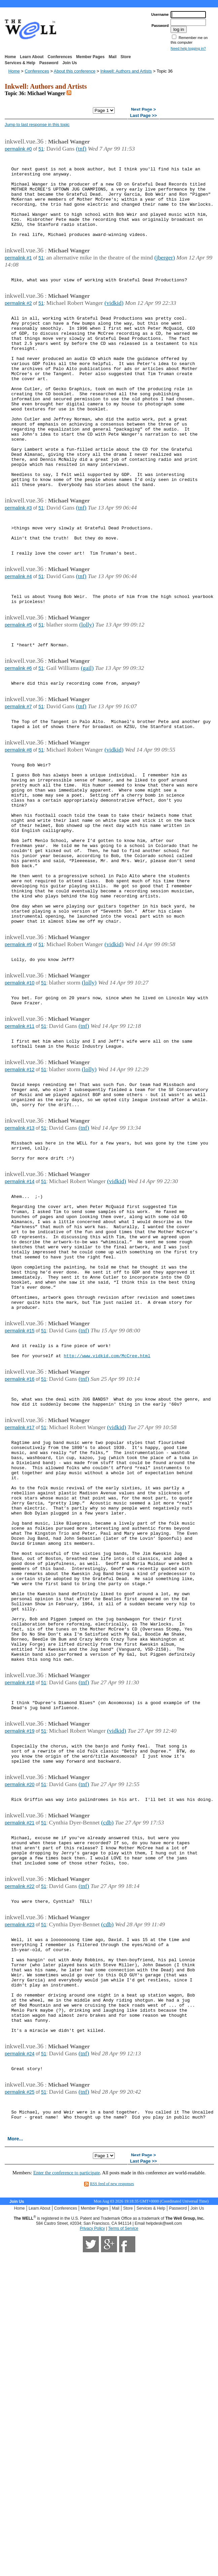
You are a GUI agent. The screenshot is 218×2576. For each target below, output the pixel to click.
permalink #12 (19, 1196)
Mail (112, 56)
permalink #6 (18, 743)
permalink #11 (19, 1149)
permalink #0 (18, 149)
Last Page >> (143, 115)
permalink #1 (18, 275)
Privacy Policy (92, 2504)
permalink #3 (18, 564)
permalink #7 (18, 784)
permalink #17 (19, 1603)
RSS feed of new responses (112, 2460)
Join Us (69, 63)
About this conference (75, 71)
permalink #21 (19, 2058)
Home (10, 56)
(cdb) (107, 2058)
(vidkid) (113, 323)
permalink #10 (19, 1101)
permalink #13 (19, 1262)
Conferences (60, 56)
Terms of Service (123, 2504)
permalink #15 (19, 1496)
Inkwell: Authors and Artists (126, 71)
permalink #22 (19, 2130)
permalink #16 (19, 1549)
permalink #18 (19, 1904)
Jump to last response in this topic (37, 124)
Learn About (31, 56)
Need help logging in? (188, 48)
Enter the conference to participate (66, 2449)
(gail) (87, 742)
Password (49, 63)
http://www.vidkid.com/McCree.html (107, 1525)
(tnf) (81, 148)
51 (41, 149)
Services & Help (20, 63)
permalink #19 (19, 1958)
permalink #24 (19, 2322)
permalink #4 (18, 642)
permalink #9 (18, 1060)
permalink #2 (18, 323)
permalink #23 (19, 2171)
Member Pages (90, 56)
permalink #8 (18, 831)
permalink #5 (18, 695)
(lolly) (86, 695)
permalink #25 (19, 2363)
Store (125, 56)
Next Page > (143, 109)
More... (15, 2415)
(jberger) (164, 274)
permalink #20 (19, 2017)
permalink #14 (19, 1321)
